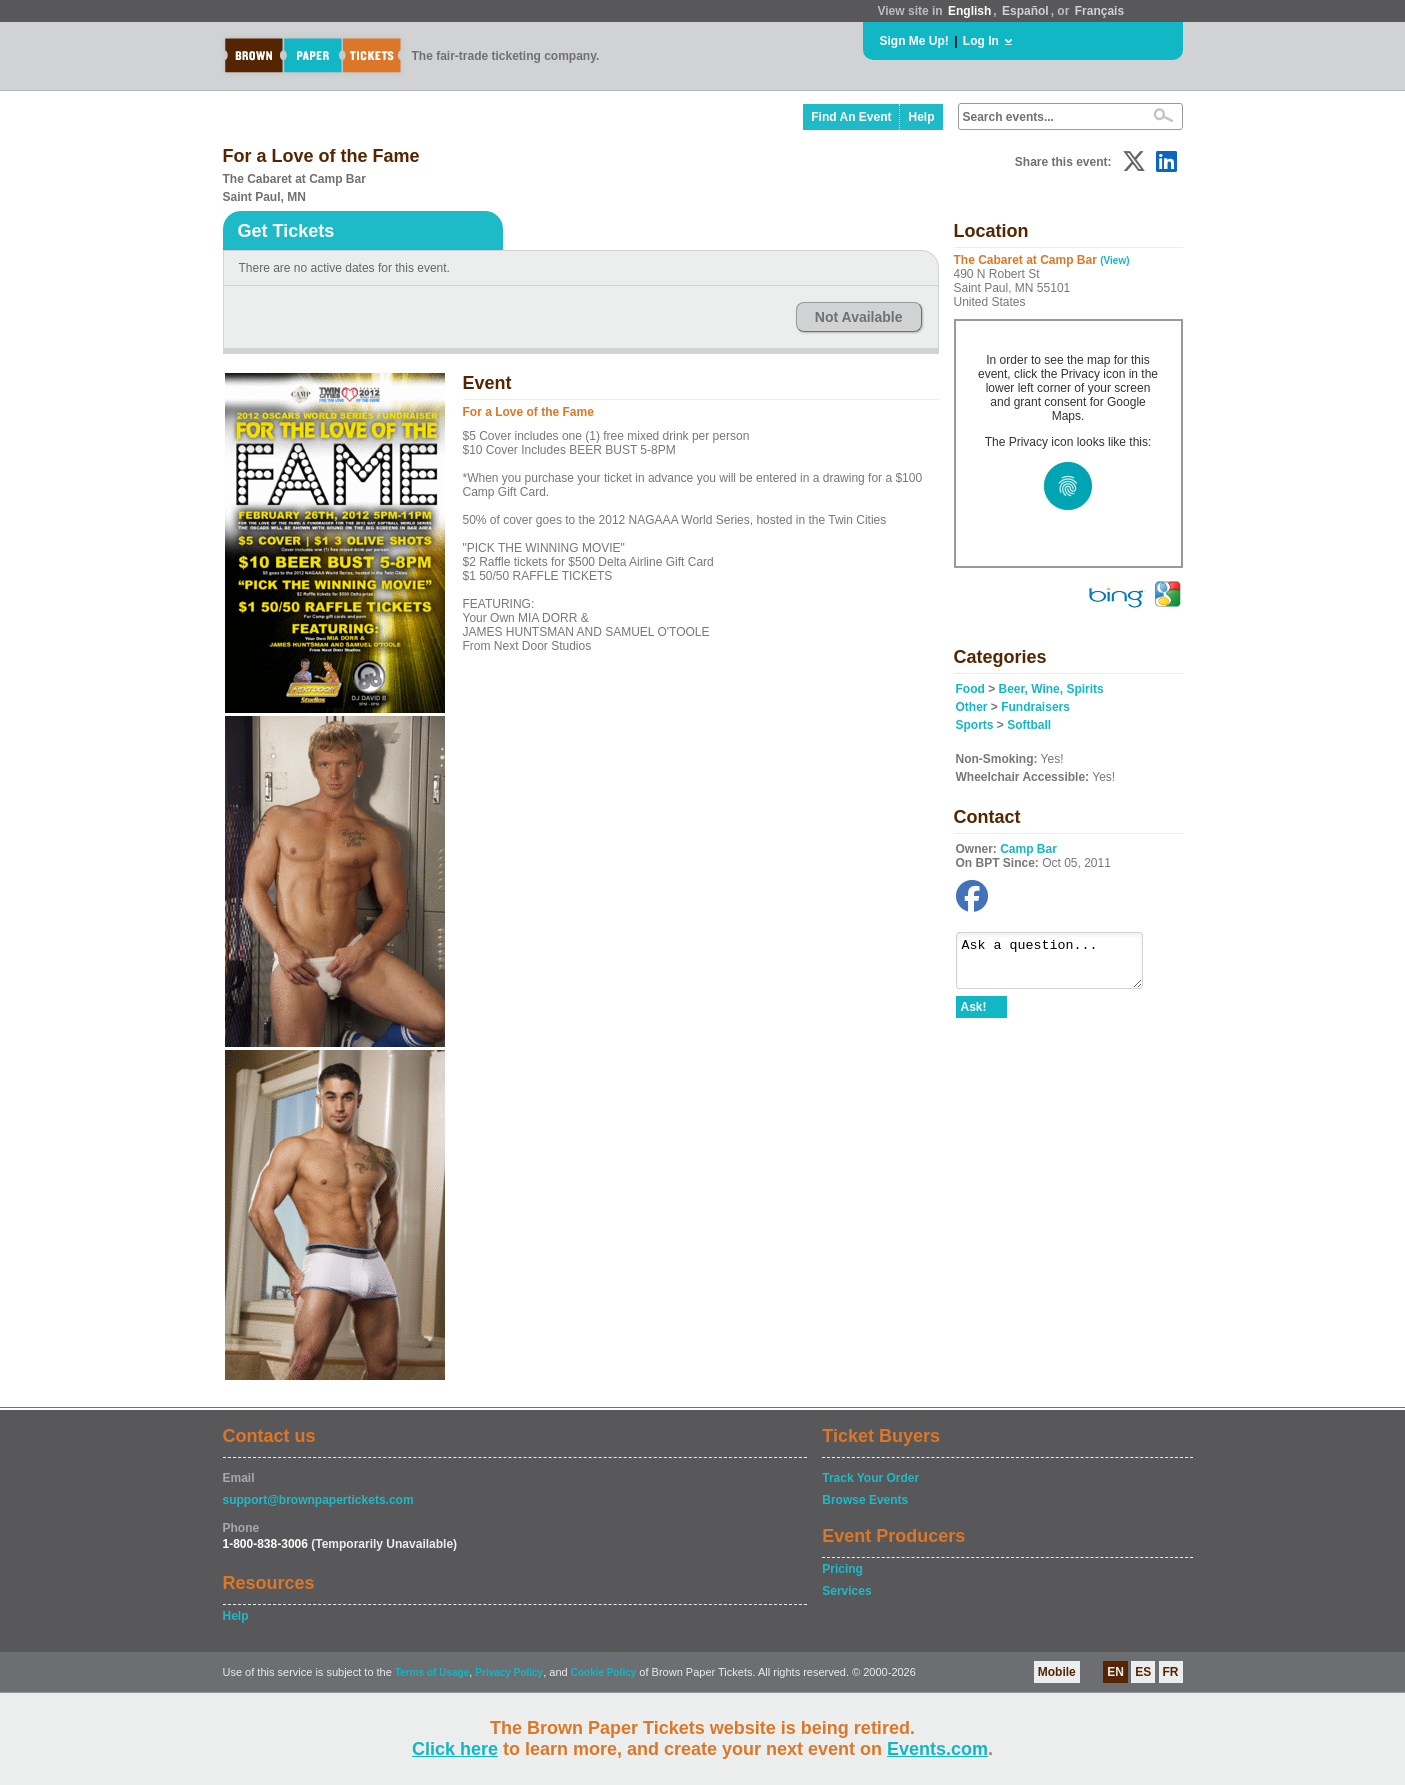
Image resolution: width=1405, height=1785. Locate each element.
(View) (1114, 260)
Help (921, 117)
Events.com (937, 1749)
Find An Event (851, 117)
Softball (1029, 725)
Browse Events (865, 1500)
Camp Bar (1028, 849)
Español (1025, 11)
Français (1099, 11)
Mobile (1057, 1672)
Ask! (974, 1016)
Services (846, 1591)
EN (1115, 1672)
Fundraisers (1035, 707)
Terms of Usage (432, 1672)
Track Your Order (870, 1478)
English (969, 11)
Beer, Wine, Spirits (1051, 689)
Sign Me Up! (914, 41)
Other (972, 707)
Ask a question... (1059, 965)
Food (970, 689)
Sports (975, 725)
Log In (981, 41)
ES (1143, 1672)
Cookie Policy (604, 1672)
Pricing (842, 1569)
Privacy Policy (509, 1672)
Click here (455, 1749)
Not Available (859, 317)
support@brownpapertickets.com (318, 1500)
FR (1171, 1672)
